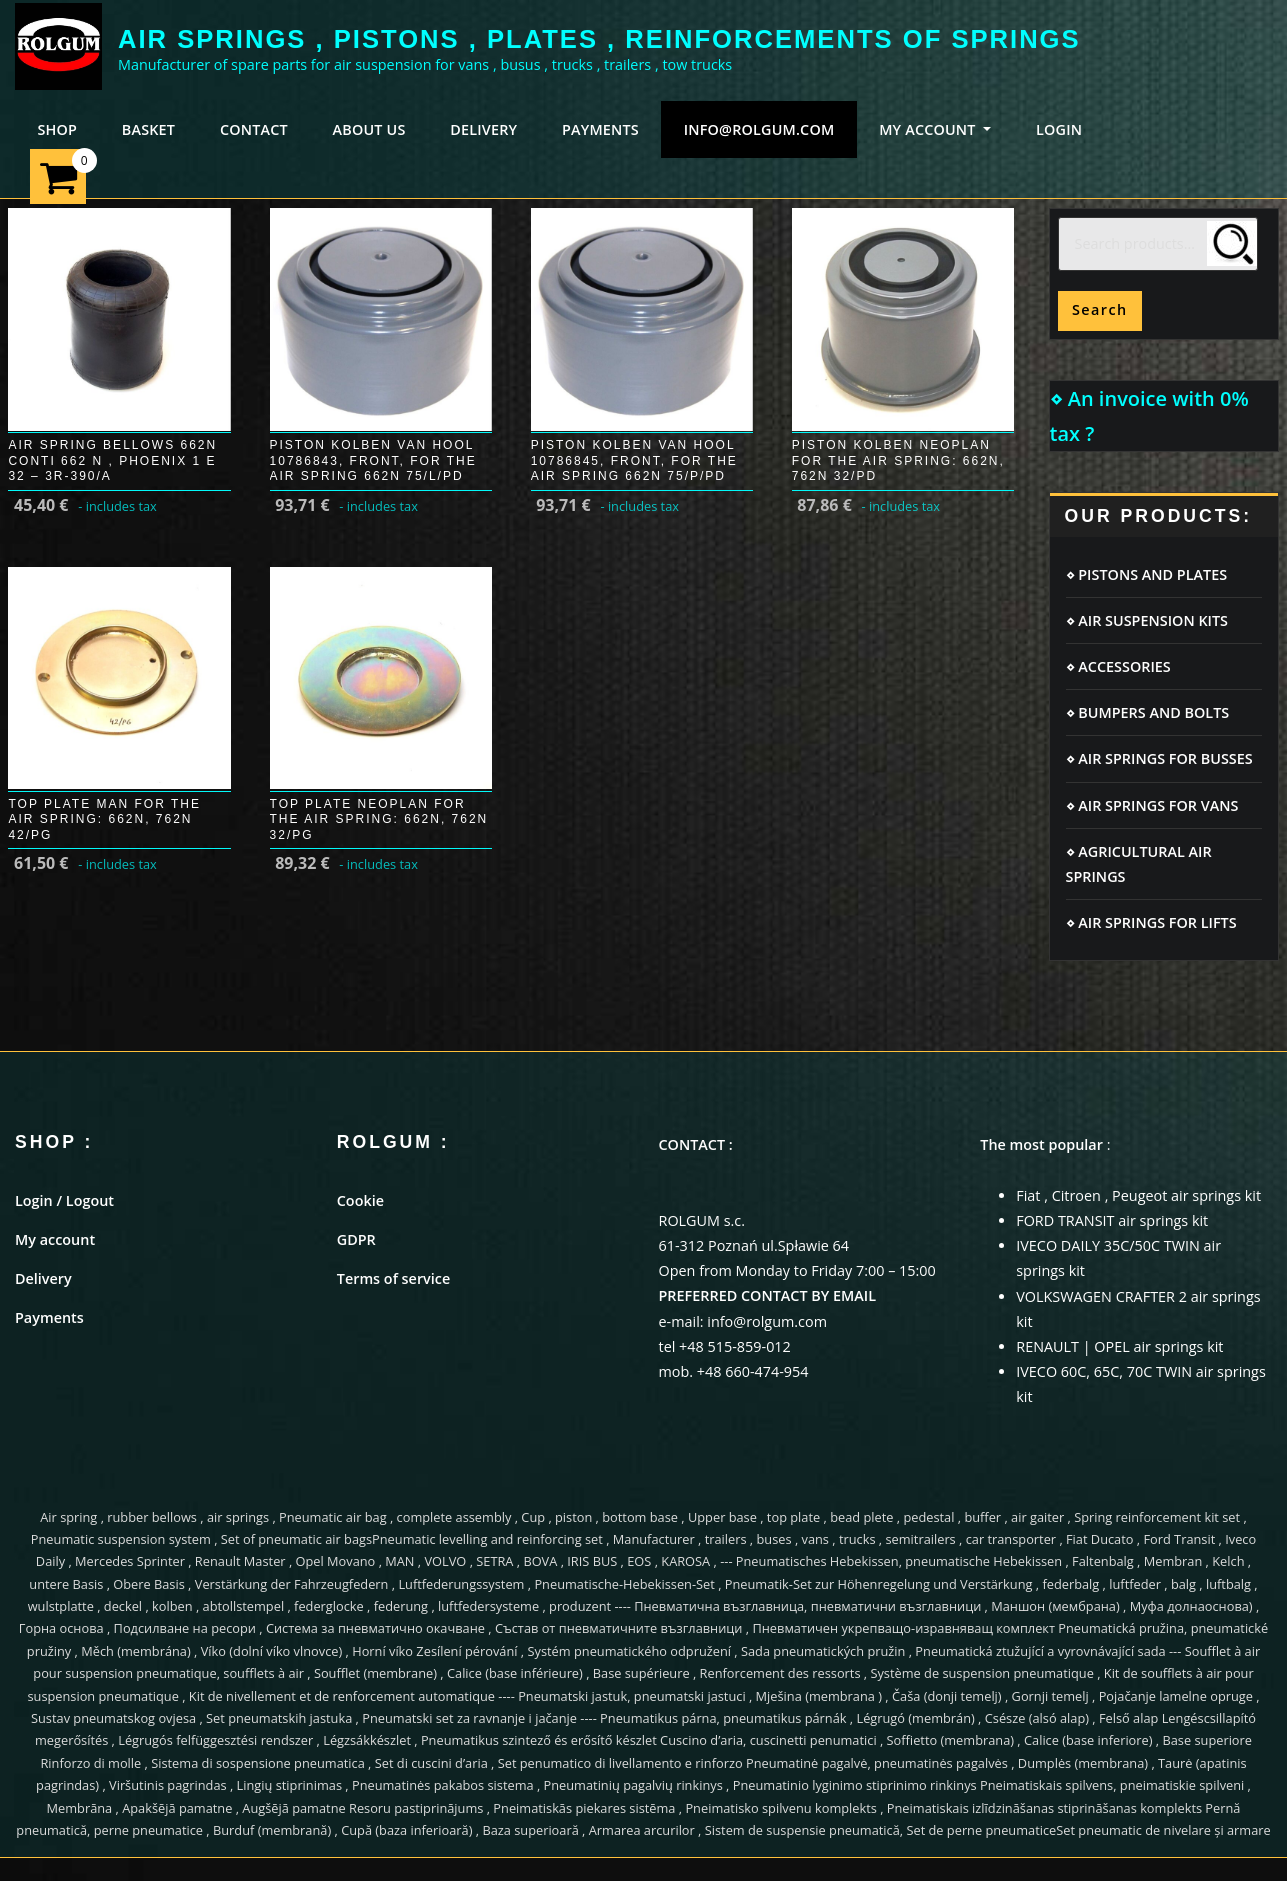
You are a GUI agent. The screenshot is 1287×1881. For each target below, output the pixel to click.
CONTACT (254, 129)
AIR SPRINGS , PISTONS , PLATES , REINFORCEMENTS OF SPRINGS (599, 39)
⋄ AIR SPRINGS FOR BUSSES (1159, 758)
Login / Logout (64, 1200)
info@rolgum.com (759, 129)
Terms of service (393, 1278)
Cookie (360, 1200)
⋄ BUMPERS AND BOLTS (1148, 712)
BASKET (148, 129)
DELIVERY (483, 129)
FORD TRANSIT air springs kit (1112, 1220)
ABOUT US (369, 129)
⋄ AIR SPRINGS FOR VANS (1152, 805)
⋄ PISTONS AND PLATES (1147, 574)
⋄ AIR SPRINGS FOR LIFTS (1151, 922)
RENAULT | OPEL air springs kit (1119, 1346)
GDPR (356, 1239)
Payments (49, 1317)
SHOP (57, 129)
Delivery (43, 1278)
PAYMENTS (600, 129)
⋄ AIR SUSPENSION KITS (1147, 620)
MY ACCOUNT (935, 129)
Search (1100, 309)
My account (55, 1239)
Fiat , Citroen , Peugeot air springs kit (1138, 1195)
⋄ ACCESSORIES (1118, 666)
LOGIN (1059, 129)
